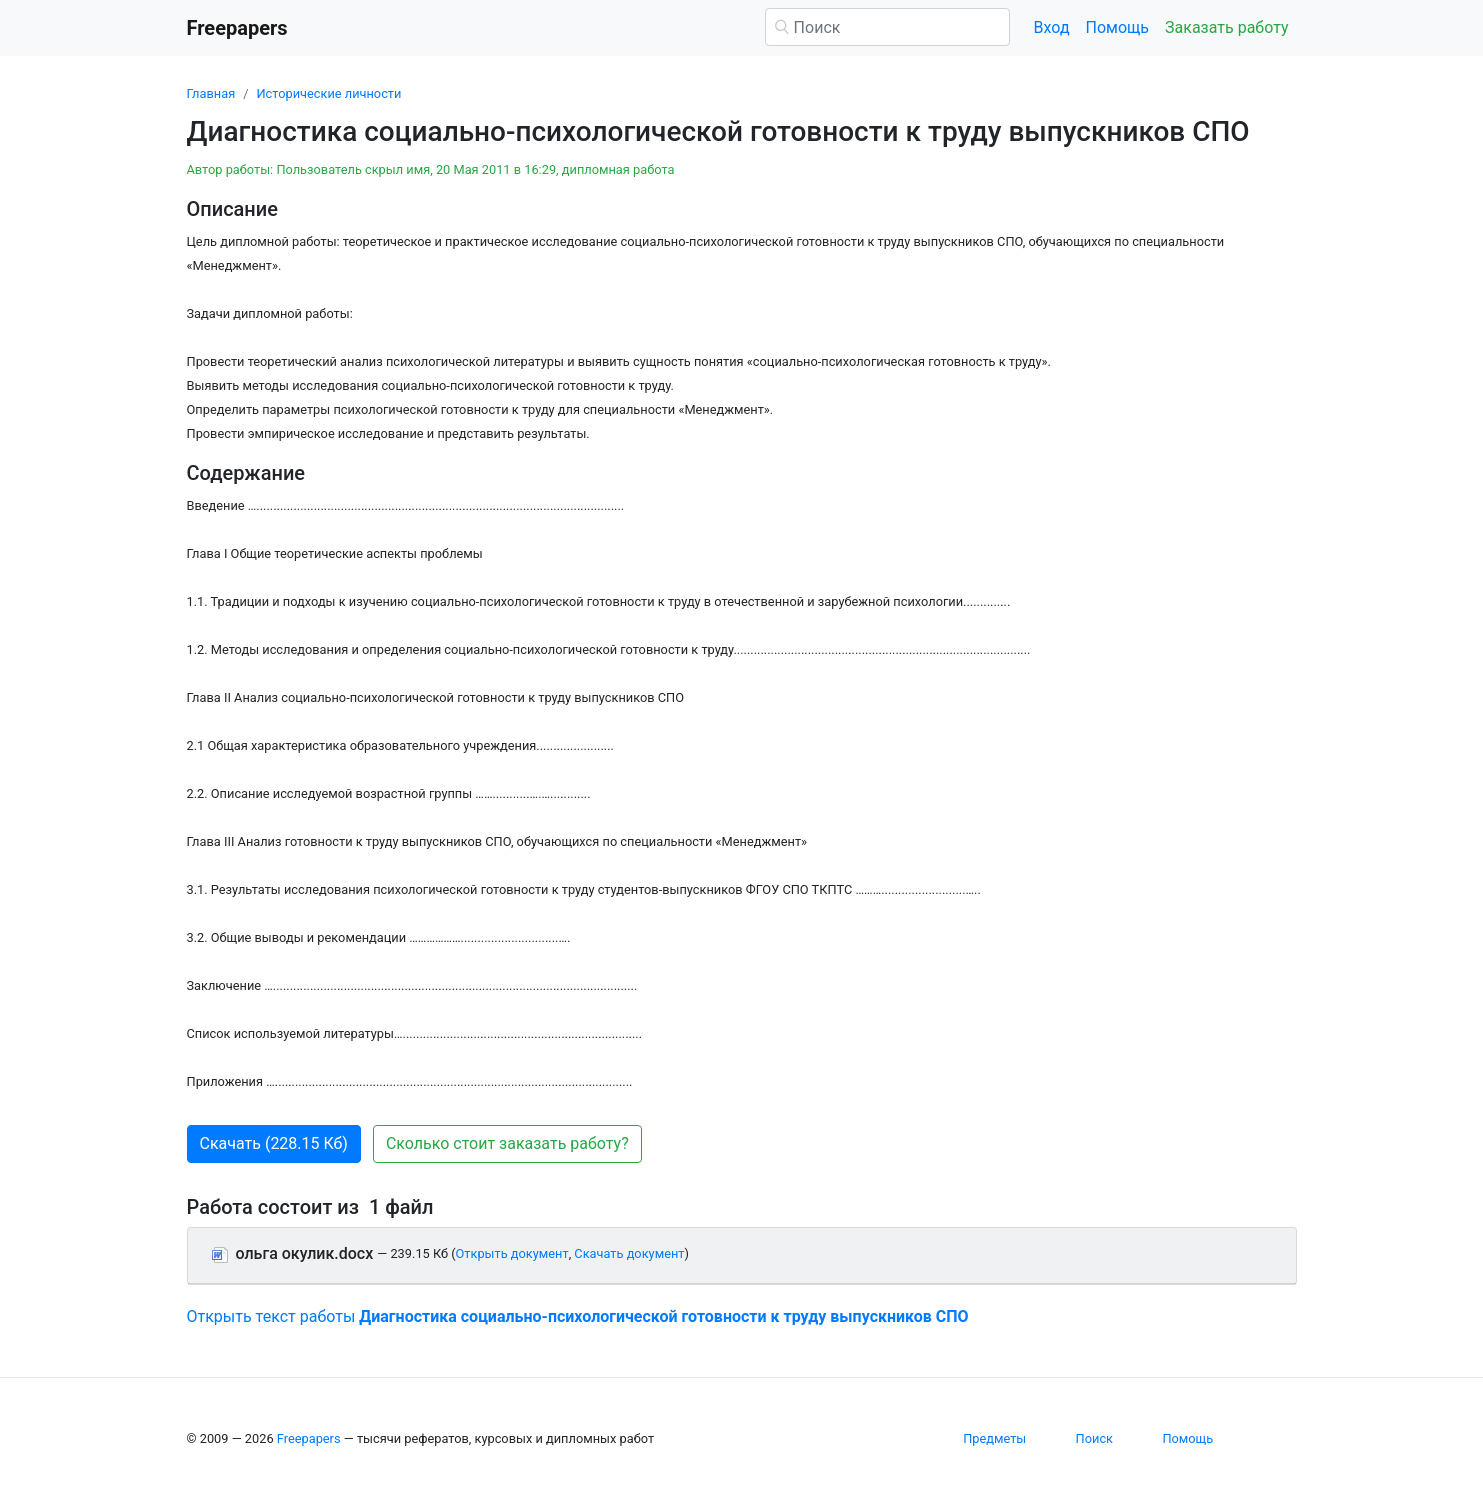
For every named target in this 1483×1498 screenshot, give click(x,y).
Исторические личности (328, 93)
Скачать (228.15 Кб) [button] (274, 1143)
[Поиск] (887, 27)
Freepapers (309, 1438)
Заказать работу (1226, 27)
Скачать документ (629, 1253)
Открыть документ (512, 1253)
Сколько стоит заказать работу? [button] (507, 1143)
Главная (211, 93)
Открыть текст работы (578, 1316)
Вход (1052, 27)
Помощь (1117, 27)
